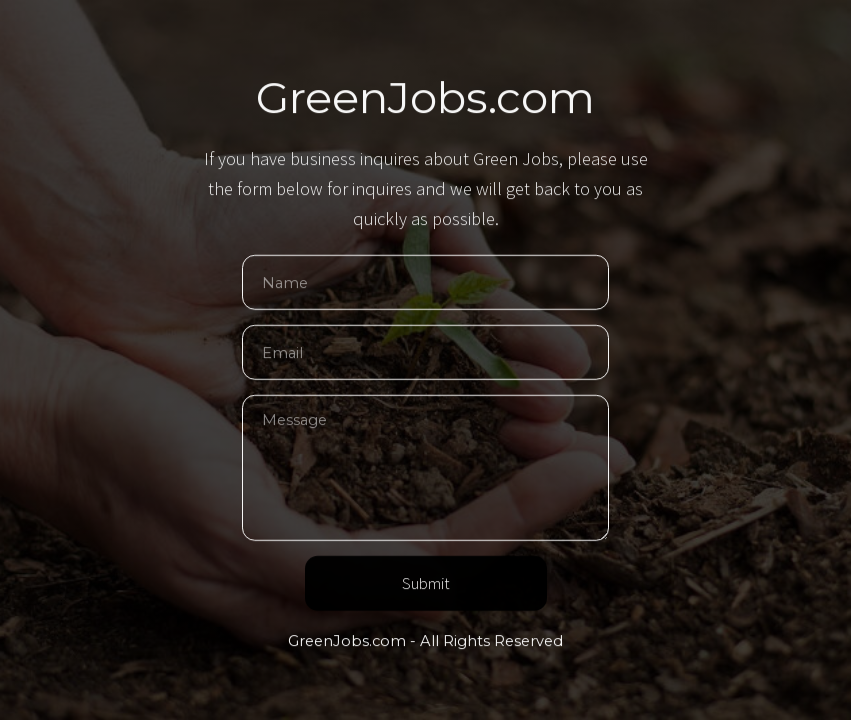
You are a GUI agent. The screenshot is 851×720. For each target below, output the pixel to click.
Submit (426, 584)
